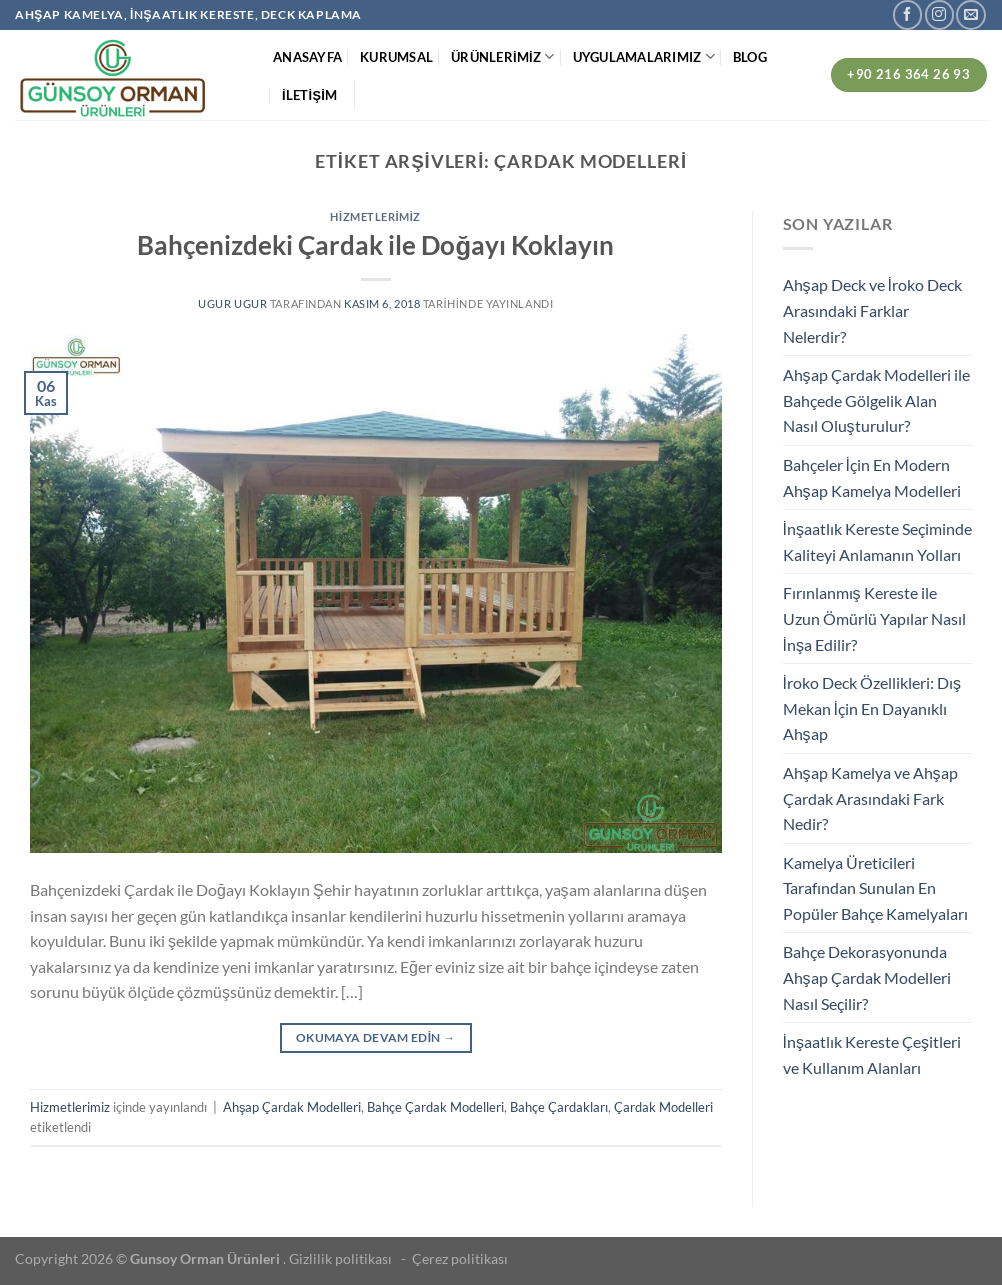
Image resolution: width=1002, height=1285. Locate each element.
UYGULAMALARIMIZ (644, 56)
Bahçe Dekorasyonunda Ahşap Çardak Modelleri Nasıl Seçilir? (867, 977)
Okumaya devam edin (376, 1037)
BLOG (750, 57)
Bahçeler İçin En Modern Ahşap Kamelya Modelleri (872, 477)
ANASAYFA (307, 57)
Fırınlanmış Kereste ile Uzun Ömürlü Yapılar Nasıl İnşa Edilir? (874, 618)
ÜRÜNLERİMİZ (502, 56)
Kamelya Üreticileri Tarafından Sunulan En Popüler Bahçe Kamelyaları (875, 888)
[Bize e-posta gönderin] (970, 14)
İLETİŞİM (309, 95)
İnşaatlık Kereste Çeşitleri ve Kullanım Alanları (872, 1054)
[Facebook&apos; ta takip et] (907, 14)
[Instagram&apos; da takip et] (939, 14)
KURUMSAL (396, 57)
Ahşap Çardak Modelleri (292, 1107)
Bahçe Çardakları (559, 1107)
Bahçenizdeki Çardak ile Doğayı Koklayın (375, 245)
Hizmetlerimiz (375, 216)
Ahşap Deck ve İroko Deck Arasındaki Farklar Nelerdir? (872, 310)
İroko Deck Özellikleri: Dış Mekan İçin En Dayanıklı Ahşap (872, 708)
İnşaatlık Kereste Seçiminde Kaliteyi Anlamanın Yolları (877, 541)
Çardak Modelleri (663, 1107)
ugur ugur (232, 303)
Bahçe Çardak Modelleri (435, 1107)
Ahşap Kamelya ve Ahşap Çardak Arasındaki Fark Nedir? (870, 798)
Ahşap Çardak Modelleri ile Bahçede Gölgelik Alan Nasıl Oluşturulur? (876, 400)
